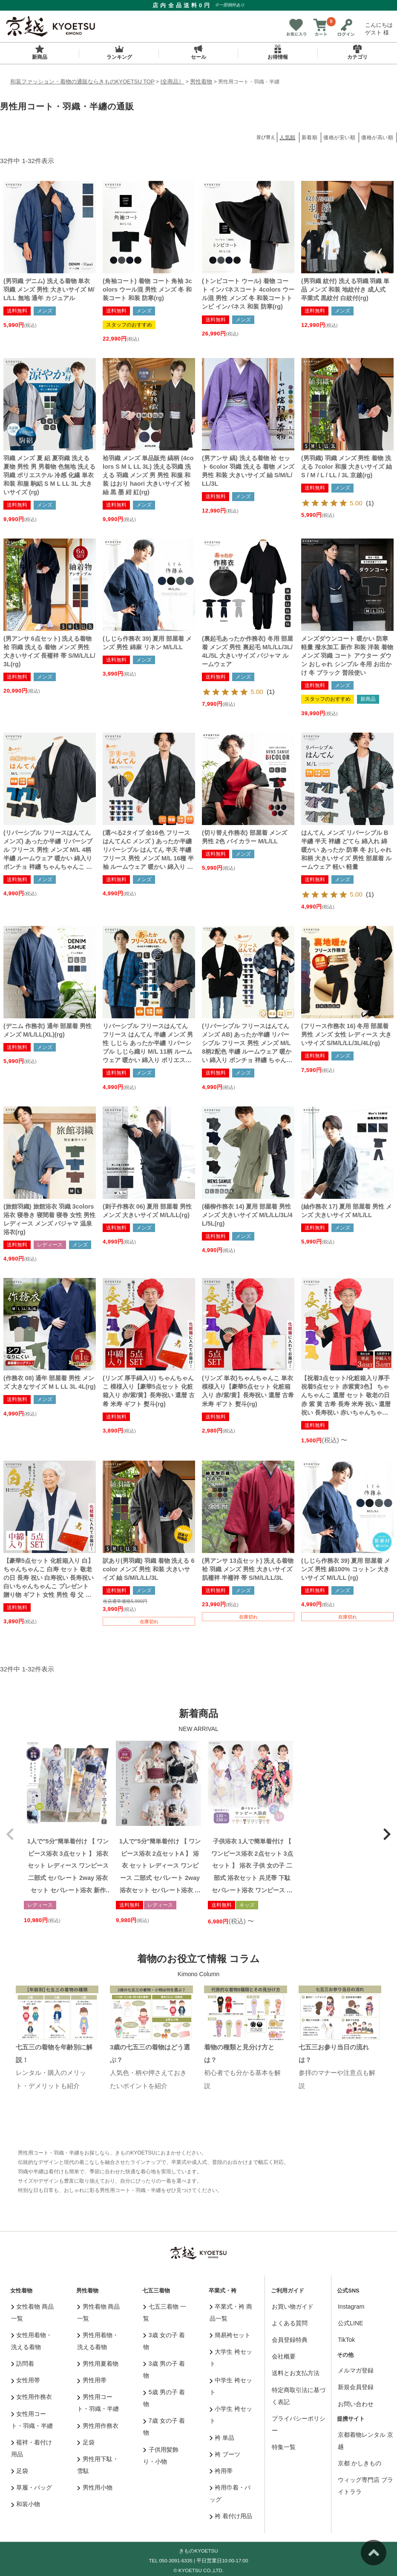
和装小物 (25, 2504)
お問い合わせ (356, 2404)
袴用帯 (221, 2470)
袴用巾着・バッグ (230, 2493)
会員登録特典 (290, 2339)
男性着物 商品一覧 (98, 2312)
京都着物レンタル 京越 (365, 2440)
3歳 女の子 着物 (164, 2341)
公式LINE (350, 2323)
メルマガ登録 (356, 2370)
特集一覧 (284, 2447)
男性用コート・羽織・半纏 (98, 2402)
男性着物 (201, 81)
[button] (10, 1834)
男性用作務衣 (97, 2425)
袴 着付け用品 (231, 2516)
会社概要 (284, 2356)
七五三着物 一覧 (164, 2312)
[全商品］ (172, 81)
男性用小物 (94, 2487)
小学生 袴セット (231, 2414)
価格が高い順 (377, 137)
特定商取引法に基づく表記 (298, 2396)
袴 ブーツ (225, 2454)
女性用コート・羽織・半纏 (32, 2419)
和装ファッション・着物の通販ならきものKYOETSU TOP (82, 81)
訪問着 (23, 2363)
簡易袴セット (230, 2335)
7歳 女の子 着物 (164, 2426)
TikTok (346, 2339)
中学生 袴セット (231, 2386)
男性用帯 (91, 2380)
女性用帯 (25, 2380)
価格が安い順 (339, 137)
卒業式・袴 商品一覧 (231, 2312)
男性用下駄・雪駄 (97, 2465)
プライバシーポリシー (298, 2424)
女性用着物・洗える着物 (31, 2341)
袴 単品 (222, 2437)
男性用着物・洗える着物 (97, 2341)
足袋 (20, 2470)
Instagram (351, 2306)
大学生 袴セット (231, 2357)
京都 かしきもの (359, 2463)
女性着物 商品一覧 (32, 2312)
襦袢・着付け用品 (31, 2448)
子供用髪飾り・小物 (160, 2455)
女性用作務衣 (31, 2396)
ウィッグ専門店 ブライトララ (365, 2485)
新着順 (310, 137)
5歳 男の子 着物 (164, 2398)
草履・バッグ (31, 2487)
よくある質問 (290, 2323)
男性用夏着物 (97, 2363)
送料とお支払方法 (295, 2373)
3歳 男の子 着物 (164, 2369)
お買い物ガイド (293, 2306)
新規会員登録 (356, 2387)
